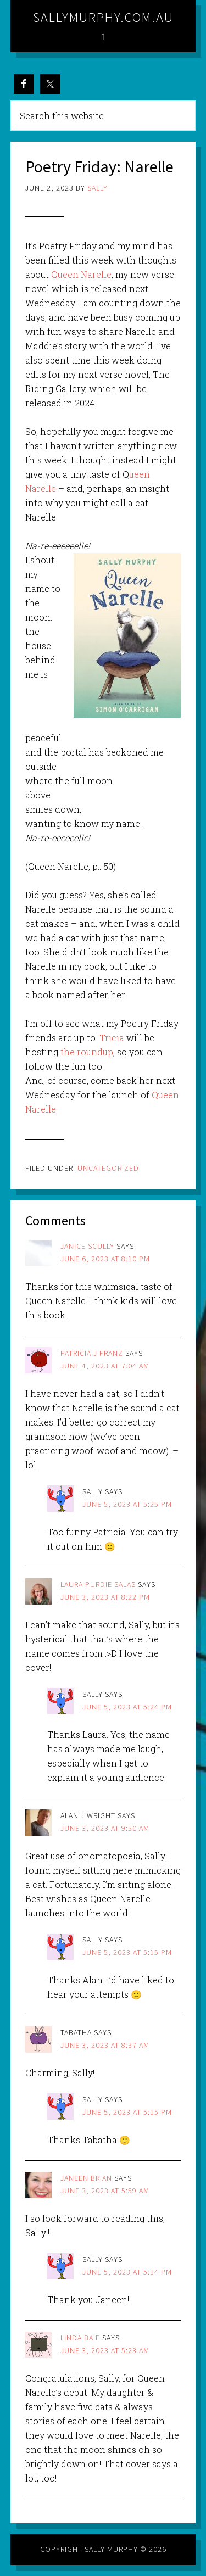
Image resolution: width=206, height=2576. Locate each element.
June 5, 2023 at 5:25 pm (127, 1504)
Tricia (111, 1037)
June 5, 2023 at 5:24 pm (127, 1707)
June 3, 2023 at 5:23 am (104, 2350)
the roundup (86, 1052)
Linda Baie (80, 2338)
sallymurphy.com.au (103, 17)
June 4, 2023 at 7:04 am (104, 1366)
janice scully (87, 1246)
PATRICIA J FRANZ (91, 1353)
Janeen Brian (86, 2178)
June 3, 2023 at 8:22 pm (105, 1597)
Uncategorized (108, 1168)
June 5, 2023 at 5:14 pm (127, 2272)
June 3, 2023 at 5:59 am (104, 2190)
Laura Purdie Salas (98, 1584)
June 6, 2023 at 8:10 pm (105, 1259)
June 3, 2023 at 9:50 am (104, 1828)
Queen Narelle (81, 274)
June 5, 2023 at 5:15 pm (127, 1952)
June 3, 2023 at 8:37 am (104, 2045)
